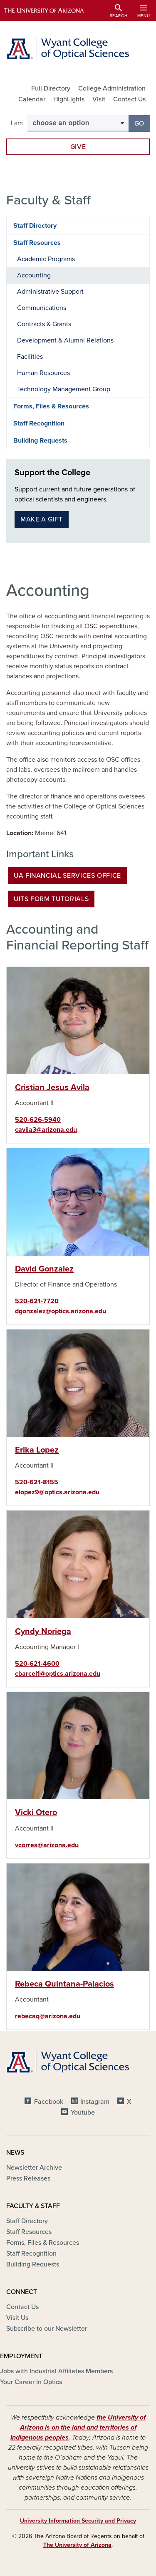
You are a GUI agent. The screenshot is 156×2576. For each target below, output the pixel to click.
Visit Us (17, 2318)
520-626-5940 (38, 1120)
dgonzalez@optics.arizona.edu (60, 1311)
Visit (98, 99)
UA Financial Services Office (67, 875)
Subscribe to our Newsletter (46, 2328)
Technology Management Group (63, 389)
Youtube (83, 2112)
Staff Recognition (38, 423)
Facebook (48, 2102)
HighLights (68, 99)
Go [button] (142, 123)
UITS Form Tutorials (51, 899)
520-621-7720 (37, 1301)
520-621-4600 (37, 1663)
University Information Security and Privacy (78, 2520)
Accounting (34, 275)
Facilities (30, 357)
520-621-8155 (36, 1482)
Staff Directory (35, 226)
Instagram (94, 2102)
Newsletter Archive (34, 2167)
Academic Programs (46, 259)
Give (78, 147)
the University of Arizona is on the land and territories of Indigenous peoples (78, 2427)
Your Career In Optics (31, 2382)
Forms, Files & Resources (51, 406)
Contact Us (129, 99)
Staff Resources (37, 243)
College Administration (112, 88)
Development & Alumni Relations (65, 340)
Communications (41, 308)
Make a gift (41, 519)
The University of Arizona (77, 2544)
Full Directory (50, 88)
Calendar (31, 99)
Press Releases (28, 2178)
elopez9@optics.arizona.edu (57, 1492)
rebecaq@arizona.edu (47, 2016)
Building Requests (40, 440)
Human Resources (43, 373)
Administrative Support (50, 291)
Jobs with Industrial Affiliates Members (56, 2371)
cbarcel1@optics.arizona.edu (57, 1673)
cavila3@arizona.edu (46, 1130)
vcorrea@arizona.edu (47, 1845)
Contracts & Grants (44, 324)
